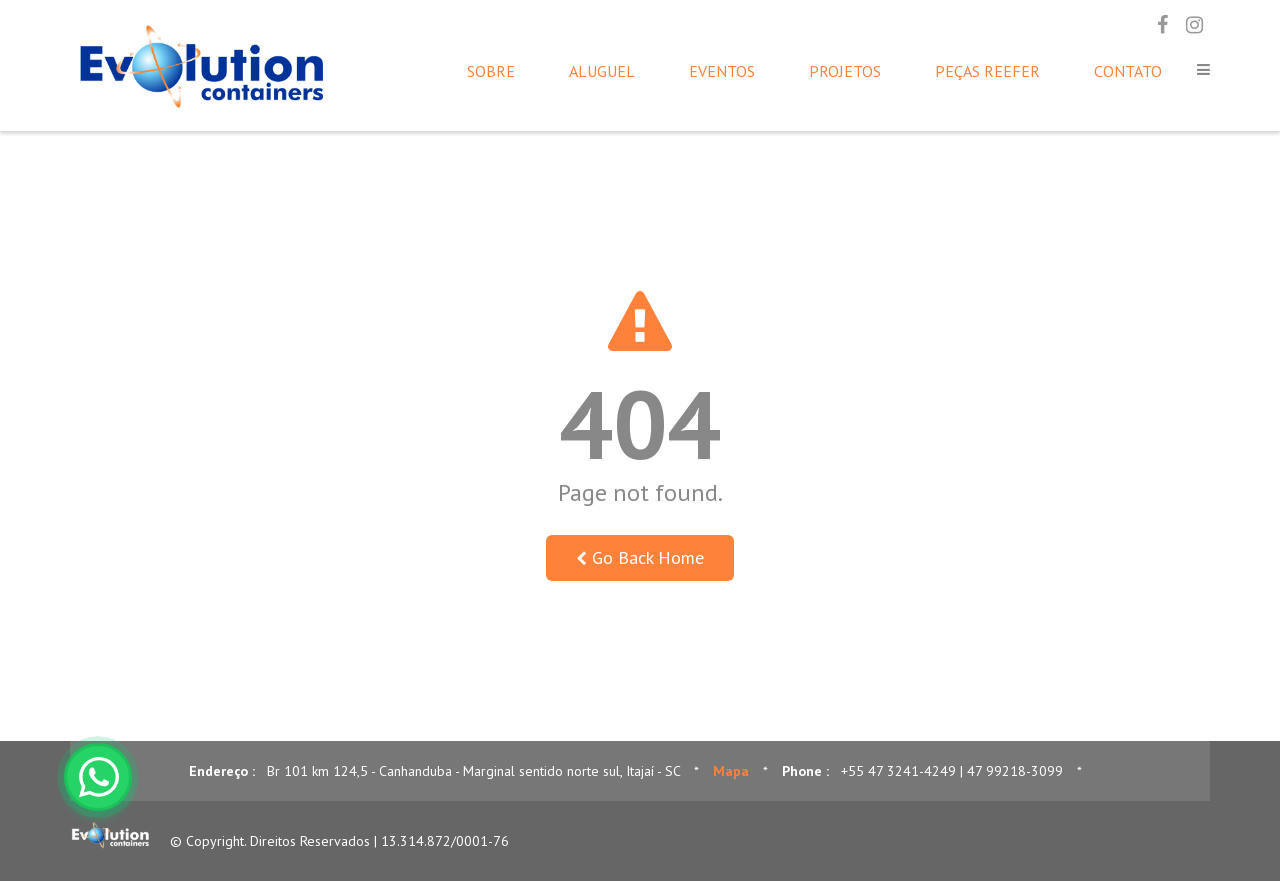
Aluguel (602, 71)
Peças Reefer (987, 71)
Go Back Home (640, 557)
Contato (1128, 71)
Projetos (845, 71)
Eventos (722, 71)
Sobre (491, 71)
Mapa (731, 771)
